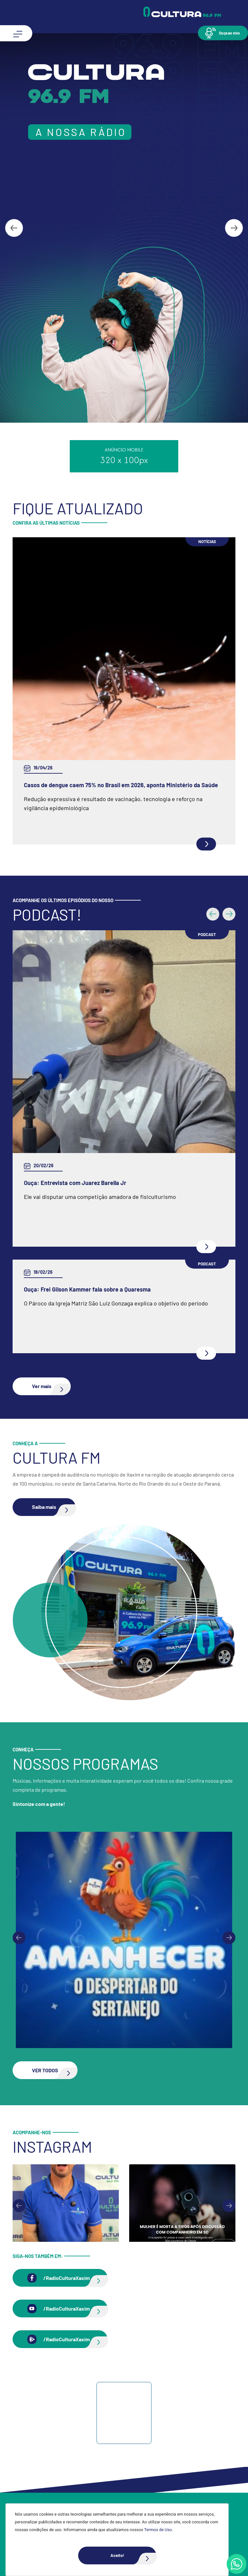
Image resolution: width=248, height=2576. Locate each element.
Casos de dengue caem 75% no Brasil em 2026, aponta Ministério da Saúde (121, 784)
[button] (223, 33)
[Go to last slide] (14, 228)
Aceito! (133, 2555)
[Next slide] (234, 228)
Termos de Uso (158, 2529)
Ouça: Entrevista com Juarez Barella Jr (75, 1182)
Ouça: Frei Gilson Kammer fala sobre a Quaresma (87, 1289)
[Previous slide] (19, 1937)
